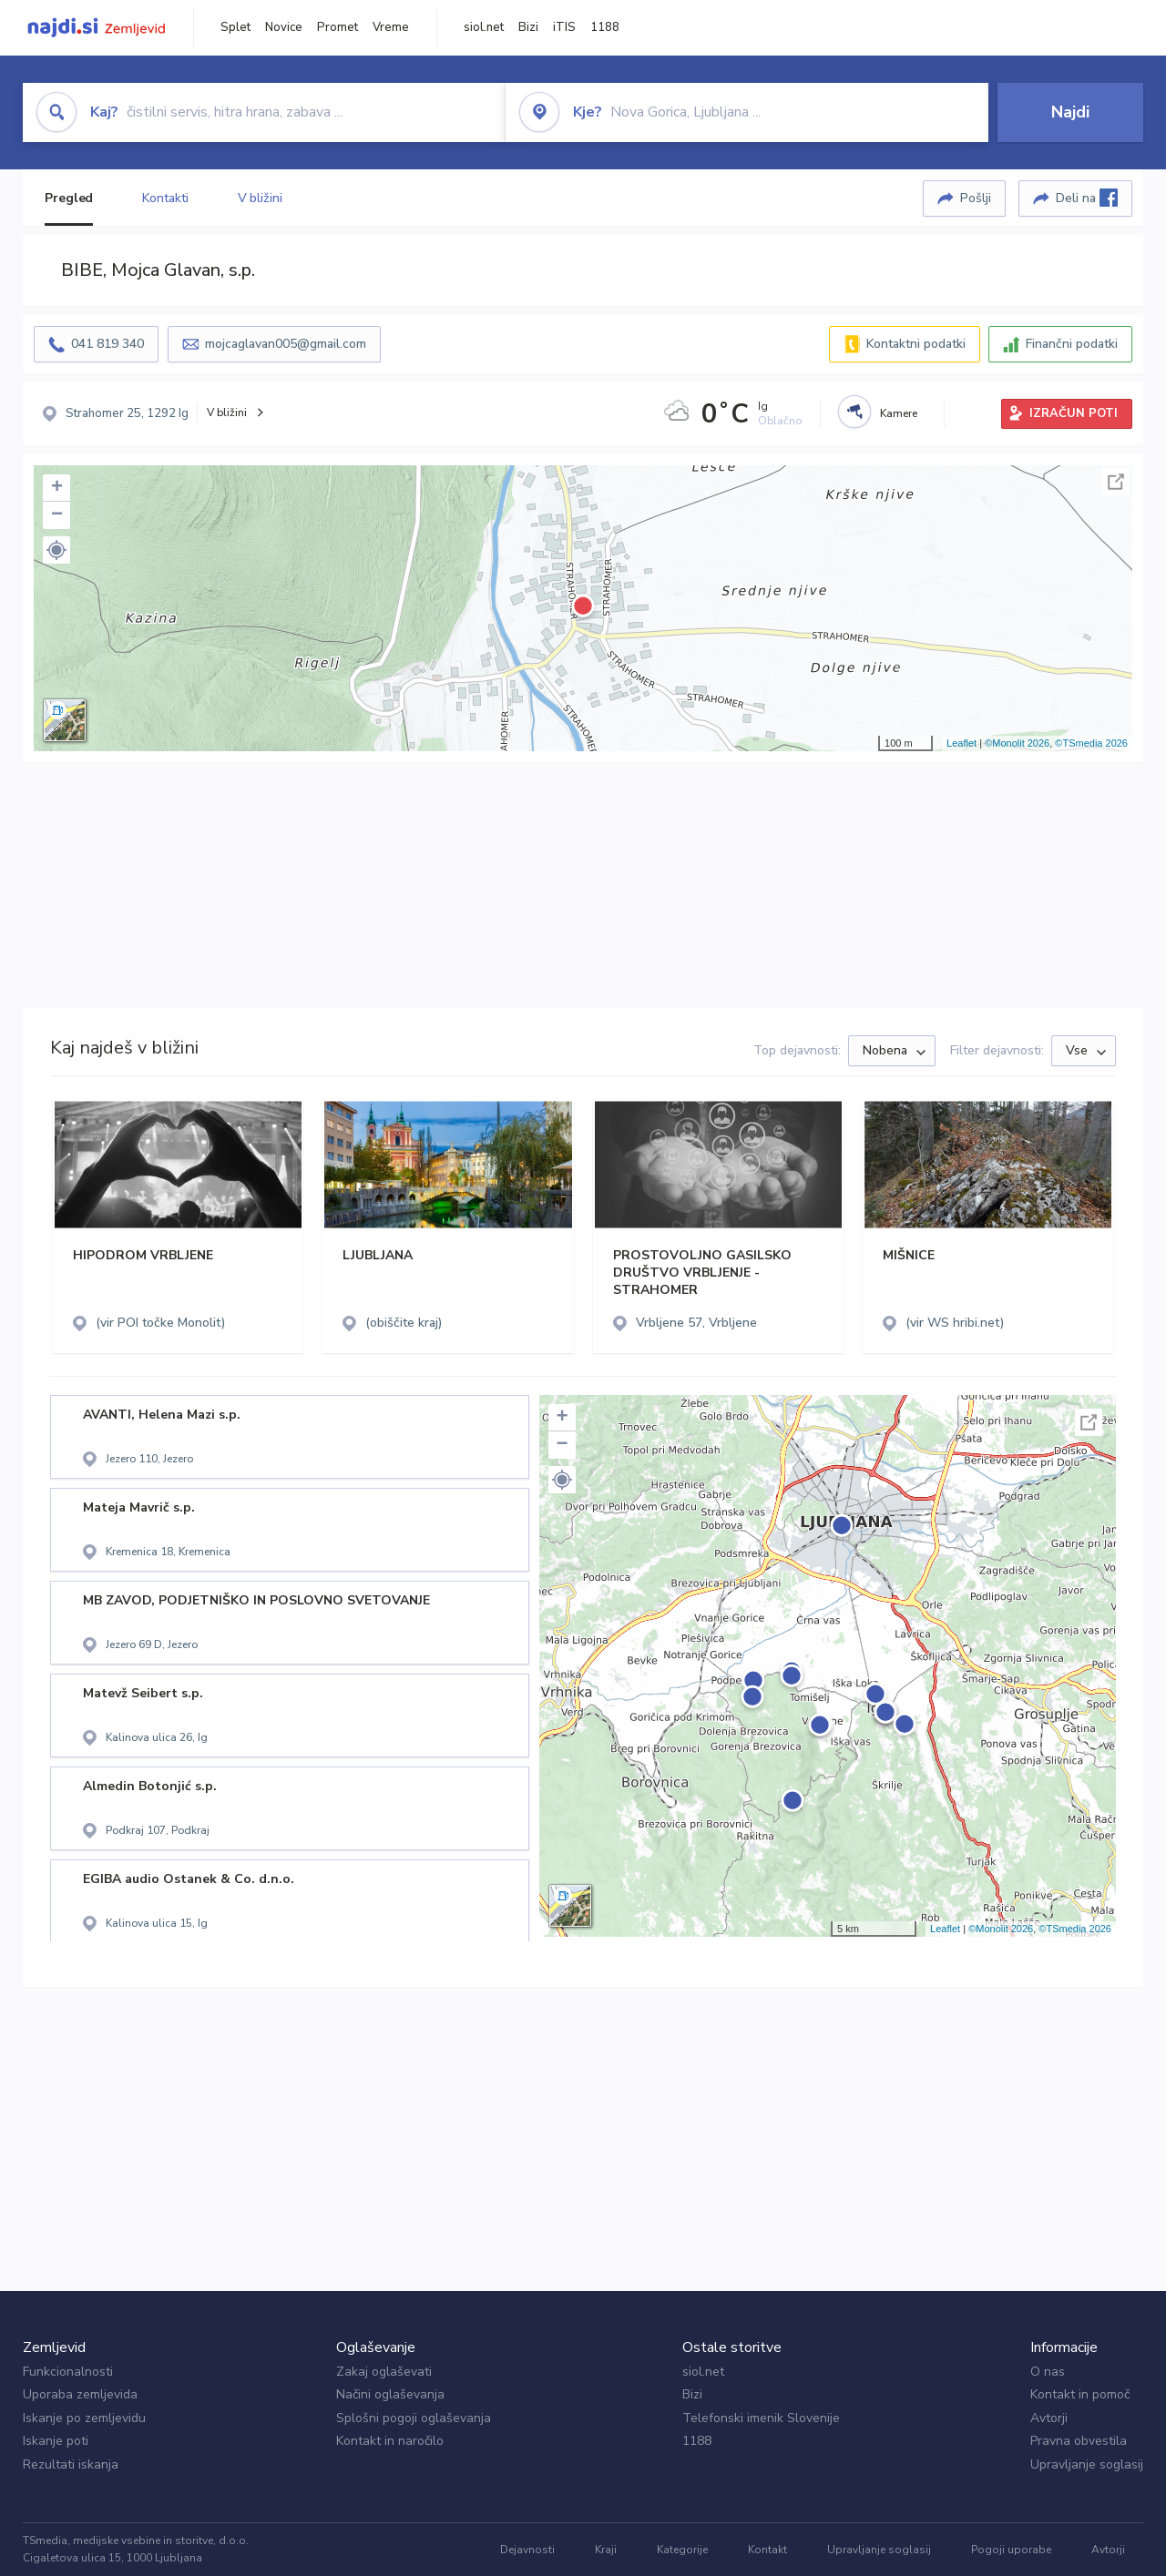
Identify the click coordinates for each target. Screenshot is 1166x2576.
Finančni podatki (1072, 343)
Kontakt (767, 2549)
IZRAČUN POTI (1073, 413)
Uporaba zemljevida (80, 2394)
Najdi (1070, 112)
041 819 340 (107, 343)
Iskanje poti (55, 2440)
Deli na (1087, 197)
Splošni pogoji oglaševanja (413, 2418)
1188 (604, 27)
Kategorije (682, 2549)
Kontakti (165, 198)
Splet (235, 27)
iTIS (564, 27)
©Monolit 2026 (1017, 743)
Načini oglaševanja (390, 2394)
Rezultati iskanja (70, 2464)
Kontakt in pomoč (1080, 2394)
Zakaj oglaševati (384, 2371)
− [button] (57, 515)
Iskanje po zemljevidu (84, 2418)
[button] (56, 550)
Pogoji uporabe (1011, 2549)
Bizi (528, 27)
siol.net (484, 27)
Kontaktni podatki (916, 343)
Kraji (606, 2549)
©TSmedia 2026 (1091, 743)
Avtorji (1049, 2418)
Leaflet (961, 743)
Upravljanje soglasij (1086, 2464)
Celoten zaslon (1116, 481)
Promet (337, 27)
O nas (1047, 2371)
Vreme (391, 27)
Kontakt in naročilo (390, 2440)
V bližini (260, 198)
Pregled (69, 198)
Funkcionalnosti (68, 2371)
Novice (283, 27)
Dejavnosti (527, 2549)
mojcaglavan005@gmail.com (285, 343)
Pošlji (975, 198)
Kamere (898, 413)
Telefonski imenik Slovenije (761, 2418)
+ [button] (57, 488)
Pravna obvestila (1078, 2440)
